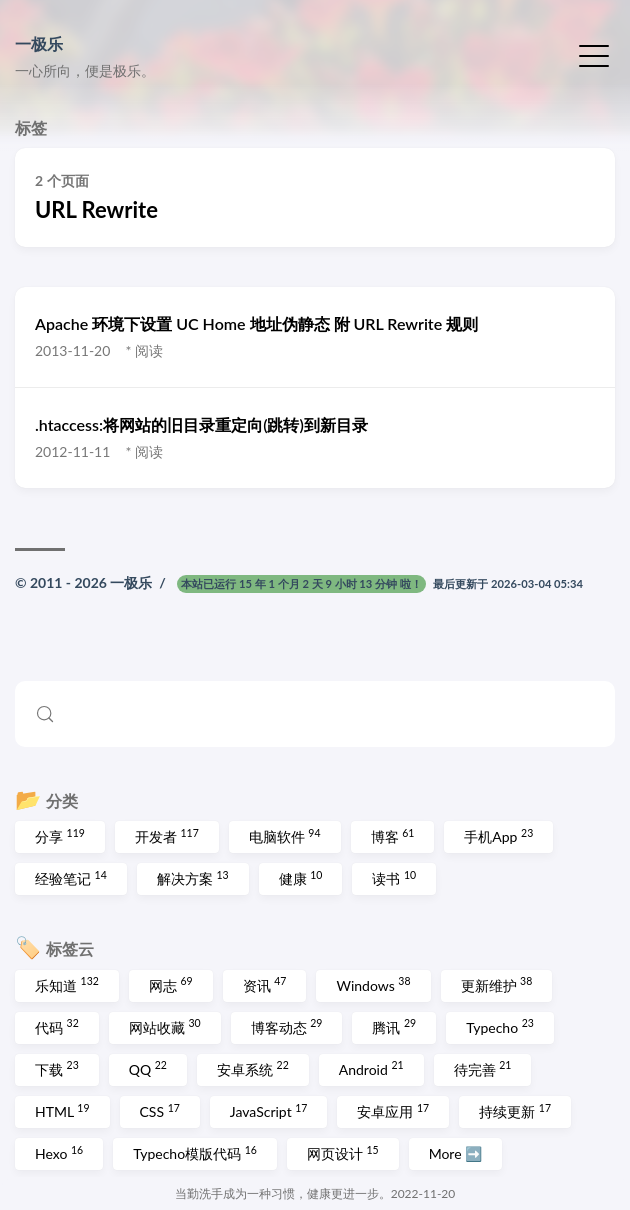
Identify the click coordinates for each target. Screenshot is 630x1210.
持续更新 (515, 1111)
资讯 (265, 984)
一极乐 (39, 43)
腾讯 (394, 1026)
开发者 (167, 836)
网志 (171, 984)
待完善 (483, 1068)
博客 (393, 836)
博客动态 (287, 1026)
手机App (498, 836)
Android (371, 1068)
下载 (57, 1068)
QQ (148, 1068)
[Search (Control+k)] (315, 714)
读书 (394, 878)
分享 (60, 836)
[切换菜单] (594, 54)
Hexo (59, 1153)
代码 (57, 1026)
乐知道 (67, 984)
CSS (160, 1111)
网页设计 (343, 1153)
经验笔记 (71, 878)
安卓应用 (393, 1111)
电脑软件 (285, 836)
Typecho (500, 1026)
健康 (301, 878)
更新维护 (497, 984)
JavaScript (269, 1111)
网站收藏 (165, 1026)
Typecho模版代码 (195, 1153)
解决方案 (193, 878)
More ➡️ (456, 1153)
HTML (62, 1111)
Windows (373, 984)
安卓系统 (253, 1068)
